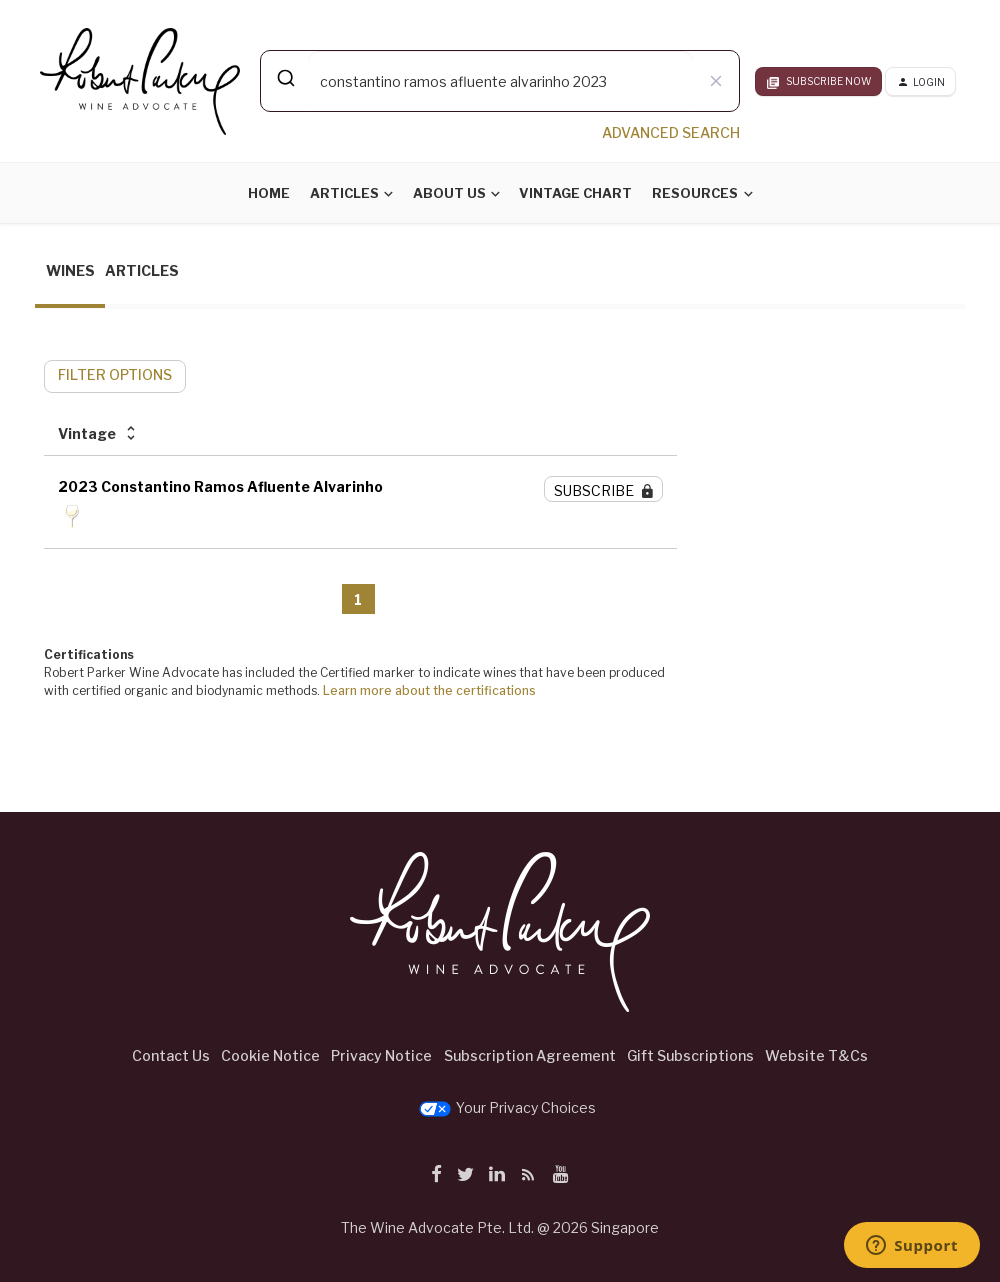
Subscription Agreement (530, 1055)
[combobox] (500, 81)
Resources (695, 193)
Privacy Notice (381, 1055)
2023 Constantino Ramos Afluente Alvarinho (220, 486)
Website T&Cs (816, 1055)
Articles (344, 193)
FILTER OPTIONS (115, 374)
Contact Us (171, 1055)
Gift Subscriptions (690, 1055)
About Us (449, 193)
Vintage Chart (575, 193)
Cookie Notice (270, 1055)
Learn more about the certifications (429, 690)
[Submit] (284, 78)
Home (269, 193)
